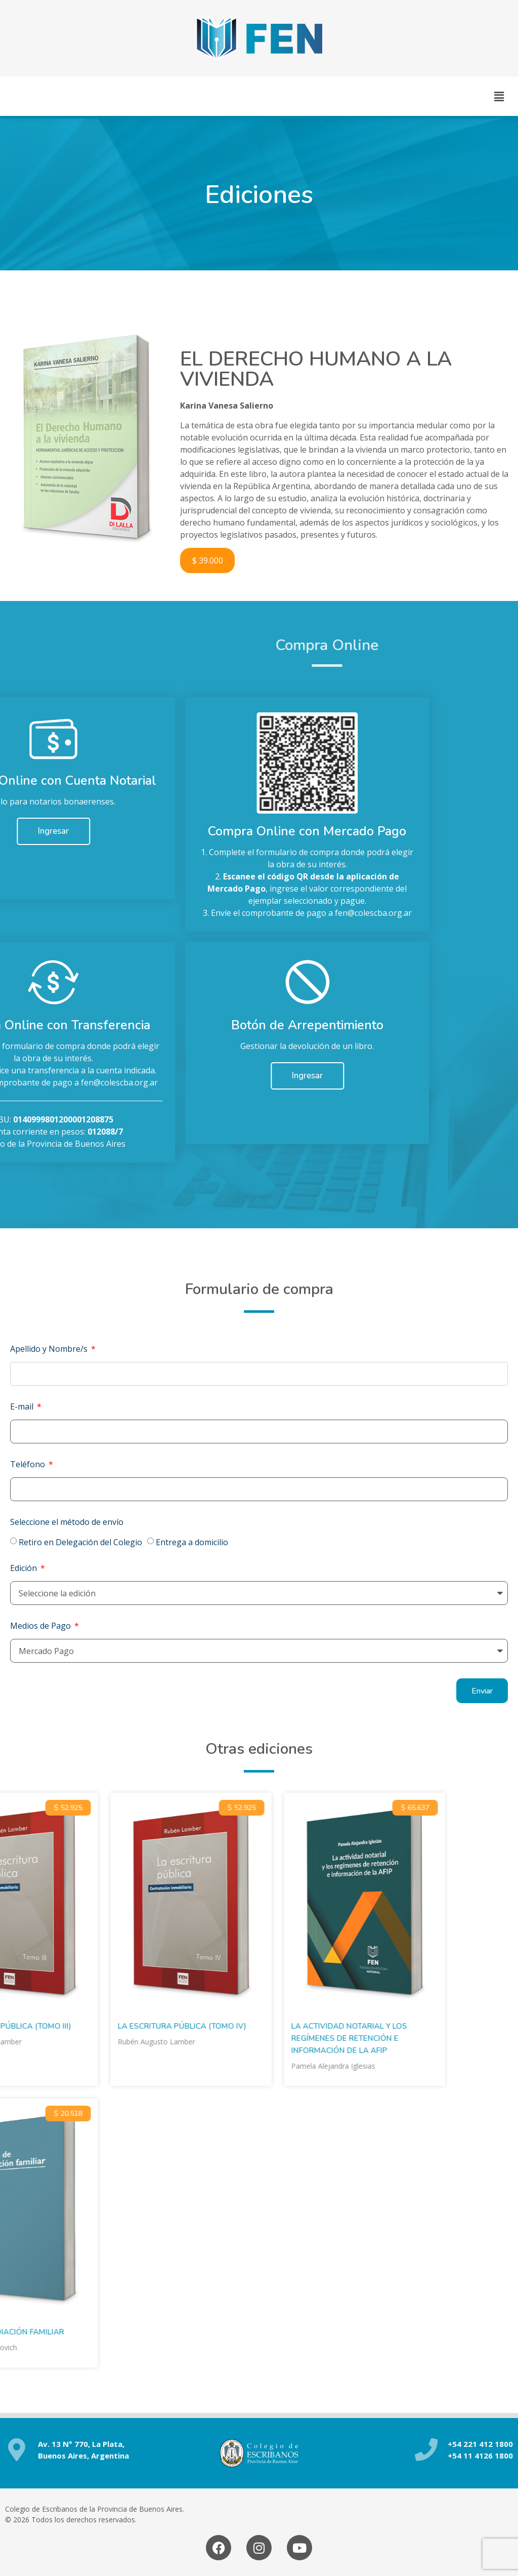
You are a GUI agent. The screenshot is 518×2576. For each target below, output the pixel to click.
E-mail (22, 1406)
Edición (24, 1568)
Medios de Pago (41, 1625)
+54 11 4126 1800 (480, 2455)
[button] (499, 96)
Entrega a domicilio (192, 1541)
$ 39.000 (207, 560)
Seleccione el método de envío (66, 1521)
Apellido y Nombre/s (50, 1348)
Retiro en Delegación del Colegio (80, 1541)
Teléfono (28, 1464)
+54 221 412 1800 (480, 2444)
